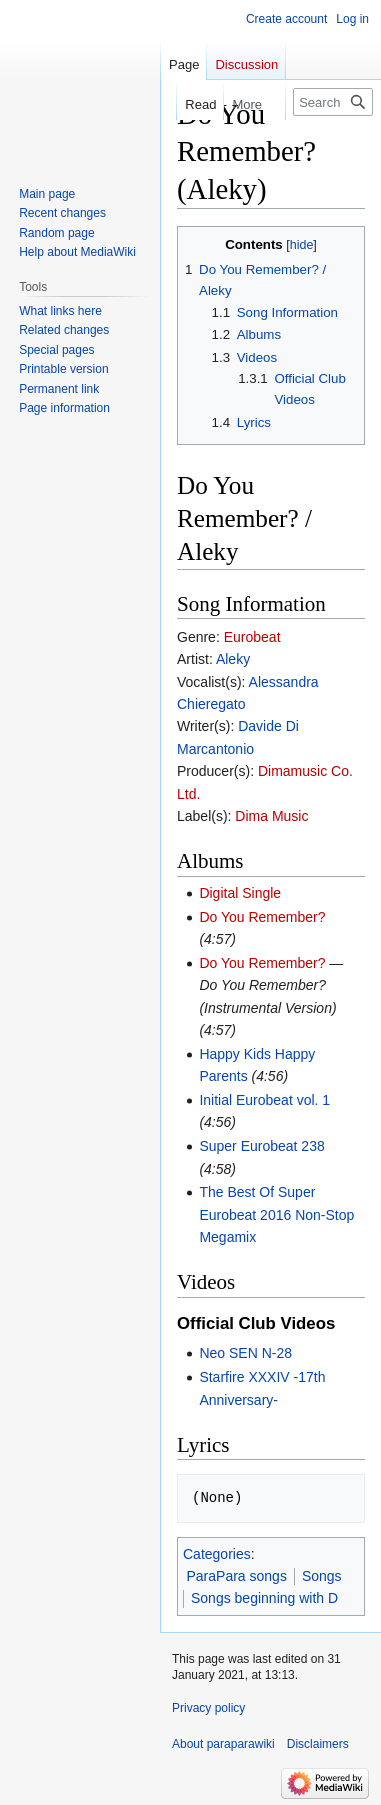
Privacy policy (208, 1708)
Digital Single (240, 893)
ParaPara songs (237, 1576)
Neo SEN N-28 (245, 1353)
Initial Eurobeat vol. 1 (264, 1100)
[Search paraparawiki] (333, 102)
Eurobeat (252, 637)
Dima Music (271, 816)
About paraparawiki (223, 1744)
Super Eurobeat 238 (261, 1146)
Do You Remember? (262, 917)
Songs (322, 1576)
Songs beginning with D (264, 1598)
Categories (217, 1554)
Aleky (233, 659)
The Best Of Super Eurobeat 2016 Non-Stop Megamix (276, 1214)
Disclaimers (318, 1744)
